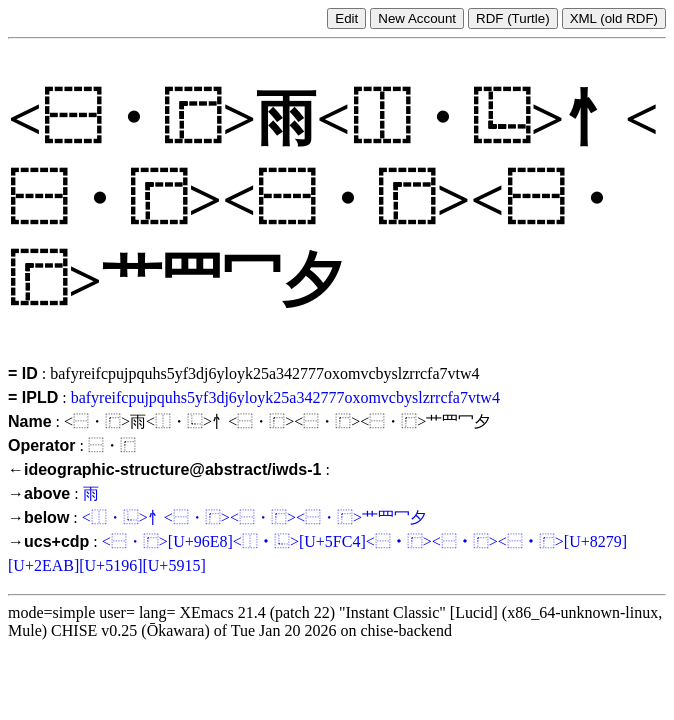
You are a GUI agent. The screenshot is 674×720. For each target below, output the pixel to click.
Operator (42, 445)
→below (38, 517)
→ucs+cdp (48, 541)
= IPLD (33, 397)
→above (39, 493)
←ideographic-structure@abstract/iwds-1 (164, 469)
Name (30, 421)
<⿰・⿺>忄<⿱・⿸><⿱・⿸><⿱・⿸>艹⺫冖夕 (254, 517)
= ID (23, 373)
